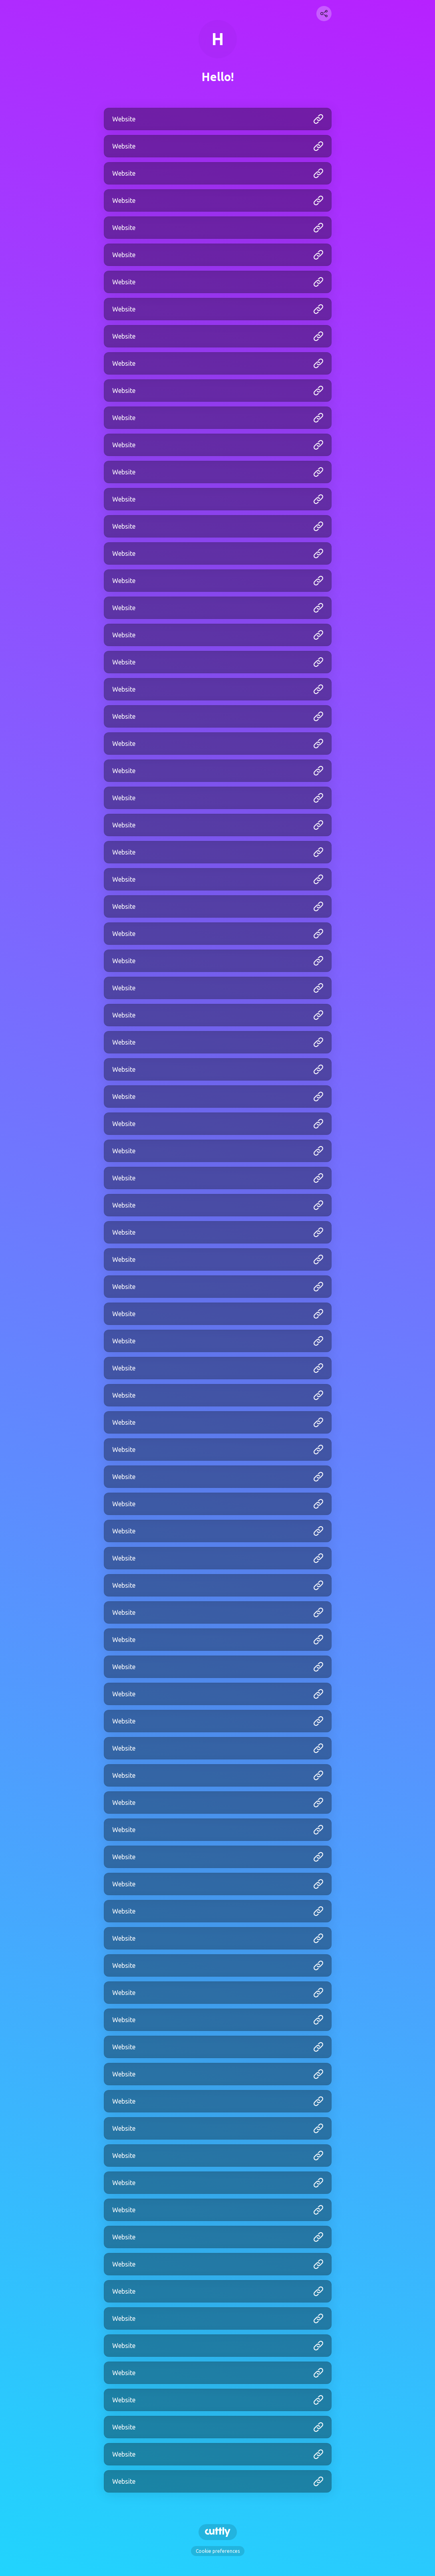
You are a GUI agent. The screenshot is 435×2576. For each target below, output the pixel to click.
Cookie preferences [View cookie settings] (218, 2551)
